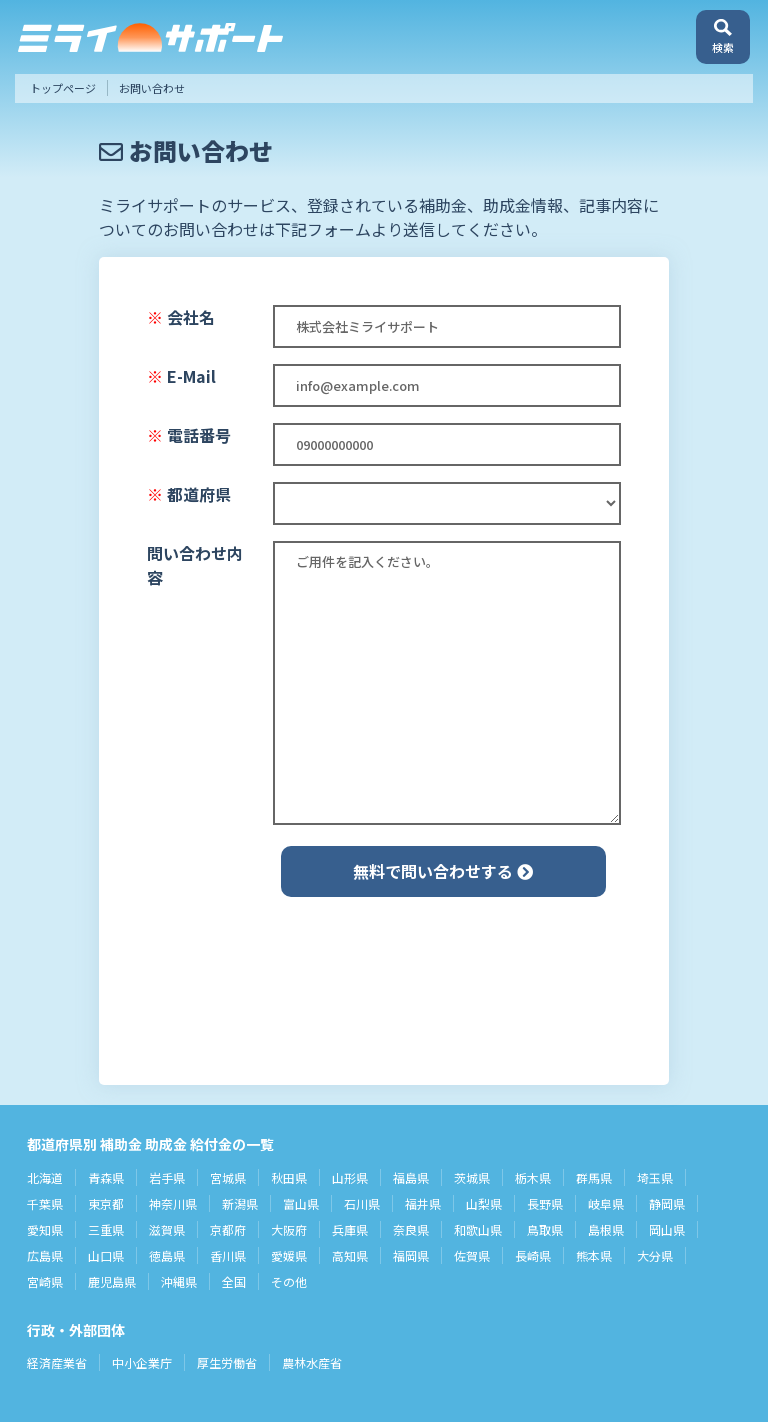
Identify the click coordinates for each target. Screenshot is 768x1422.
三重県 (106, 1229)
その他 (289, 1281)
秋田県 (289, 1177)
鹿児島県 (112, 1281)
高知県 (350, 1255)
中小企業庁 (142, 1362)
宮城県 (228, 1177)
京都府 (228, 1229)
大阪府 (289, 1229)
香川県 (228, 1255)
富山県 (301, 1203)
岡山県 (667, 1229)
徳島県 (167, 1255)
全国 (234, 1281)
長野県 (545, 1203)
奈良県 (411, 1229)
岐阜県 (606, 1203)
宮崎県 (45, 1281)
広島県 (45, 1255)
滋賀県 (167, 1229)
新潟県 (240, 1203)
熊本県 (594, 1255)
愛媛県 (289, 1255)
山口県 (106, 1255)
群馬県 (594, 1177)
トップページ (63, 88)
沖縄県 (179, 1281)
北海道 (45, 1177)
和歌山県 (478, 1229)
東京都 (106, 1203)
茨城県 (472, 1177)
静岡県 (667, 1203)
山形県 (350, 1177)
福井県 (423, 1203)
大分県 (655, 1255)
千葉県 (45, 1203)
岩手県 (167, 1177)
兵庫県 (350, 1229)
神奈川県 (173, 1203)
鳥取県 (545, 1229)
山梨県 (484, 1203)
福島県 (411, 1177)
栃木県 (533, 1177)
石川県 (362, 1203)
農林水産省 (312, 1362)
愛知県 (45, 1229)
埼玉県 (655, 1177)
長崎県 (533, 1255)
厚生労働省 (227, 1362)
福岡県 (411, 1255)
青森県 (106, 1177)
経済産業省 (57, 1362)
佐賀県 (472, 1255)
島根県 (606, 1229)
